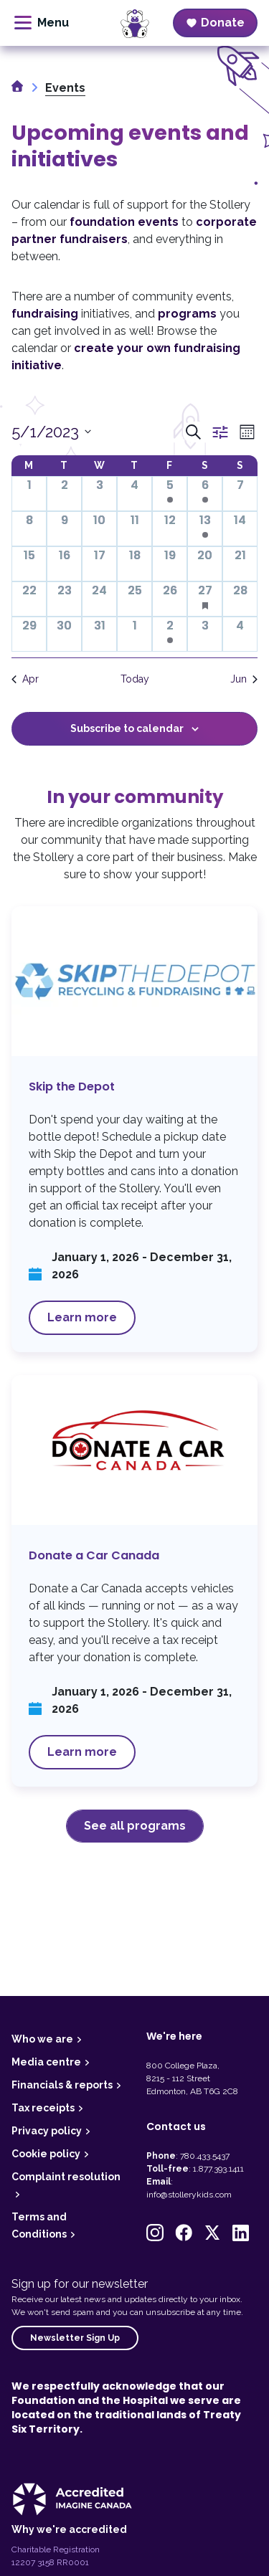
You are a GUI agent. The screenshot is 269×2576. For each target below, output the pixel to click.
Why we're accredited (69, 2529)
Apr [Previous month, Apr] (25, 679)
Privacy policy (46, 2131)
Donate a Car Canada (134, 1581)
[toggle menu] (41, 23)
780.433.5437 (205, 2156)
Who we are (42, 2039)
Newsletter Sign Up (75, 2338)
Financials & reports (62, 2085)
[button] (155, 2232)
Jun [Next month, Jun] (244, 679)
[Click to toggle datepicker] (51, 432)
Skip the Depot (134, 1129)
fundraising (44, 313)
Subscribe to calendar (127, 728)
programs (187, 313)
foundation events (124, 222)
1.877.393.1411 (218, 2169)
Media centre (46, 2062)
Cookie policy (45, 2153)
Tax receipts (43, 2108)
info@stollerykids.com (189, 2195)
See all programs (135, 1826)
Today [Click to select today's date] (135, 679)
